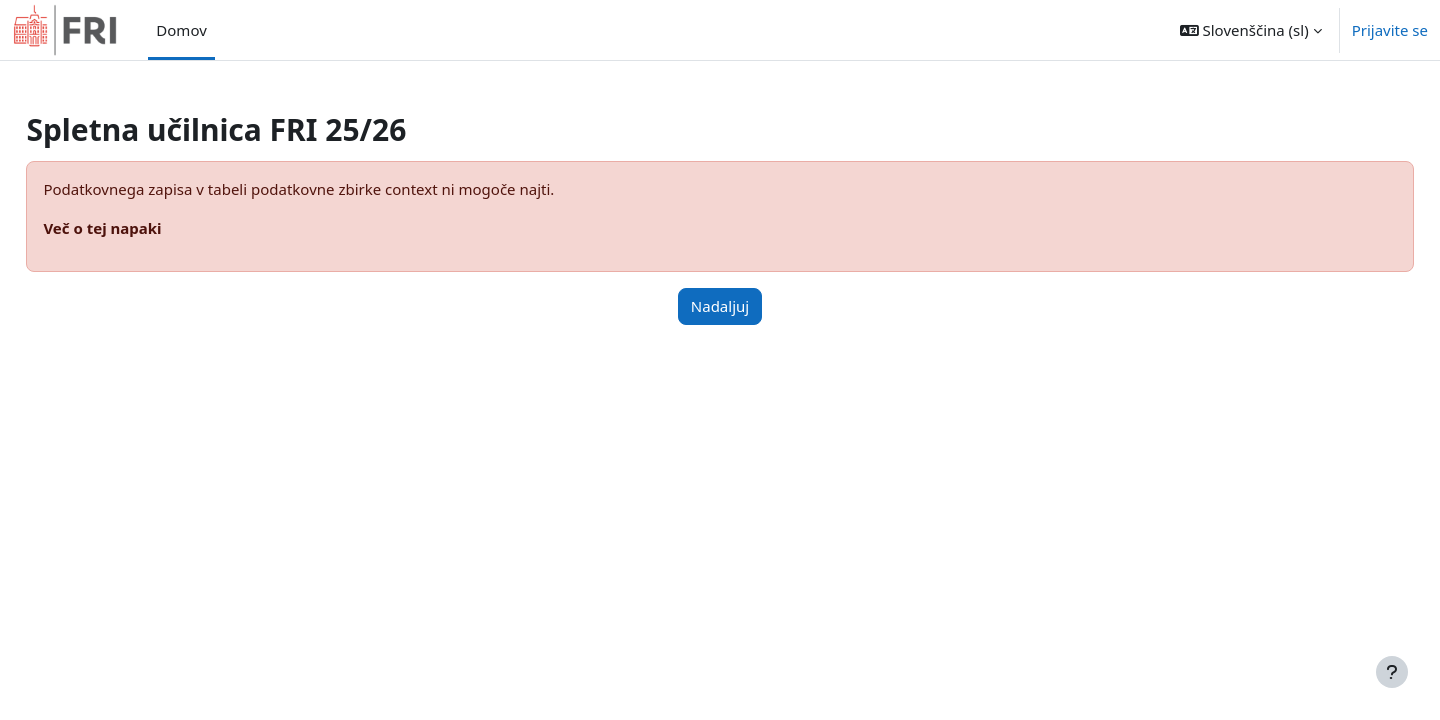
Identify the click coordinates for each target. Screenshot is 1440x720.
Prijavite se (1390, 30)
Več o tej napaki (147, 228)
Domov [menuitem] (181, 30)
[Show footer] (1392, 672)
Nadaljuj (720, 306)
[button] (1251, 30)
